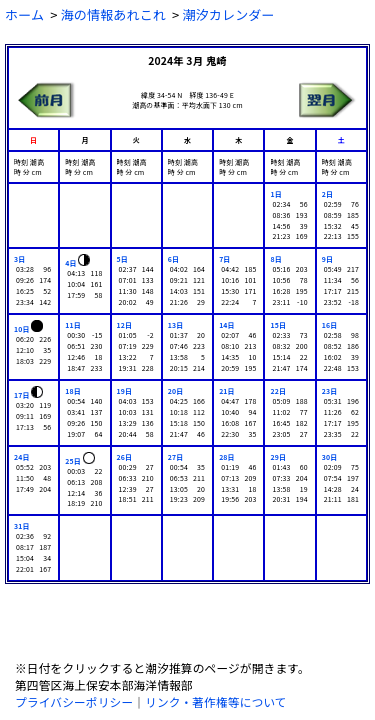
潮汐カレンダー (229, 14)
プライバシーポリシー (74, 701)
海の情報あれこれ (113, 14)
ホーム (24, 14)
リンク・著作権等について (216, 701)
